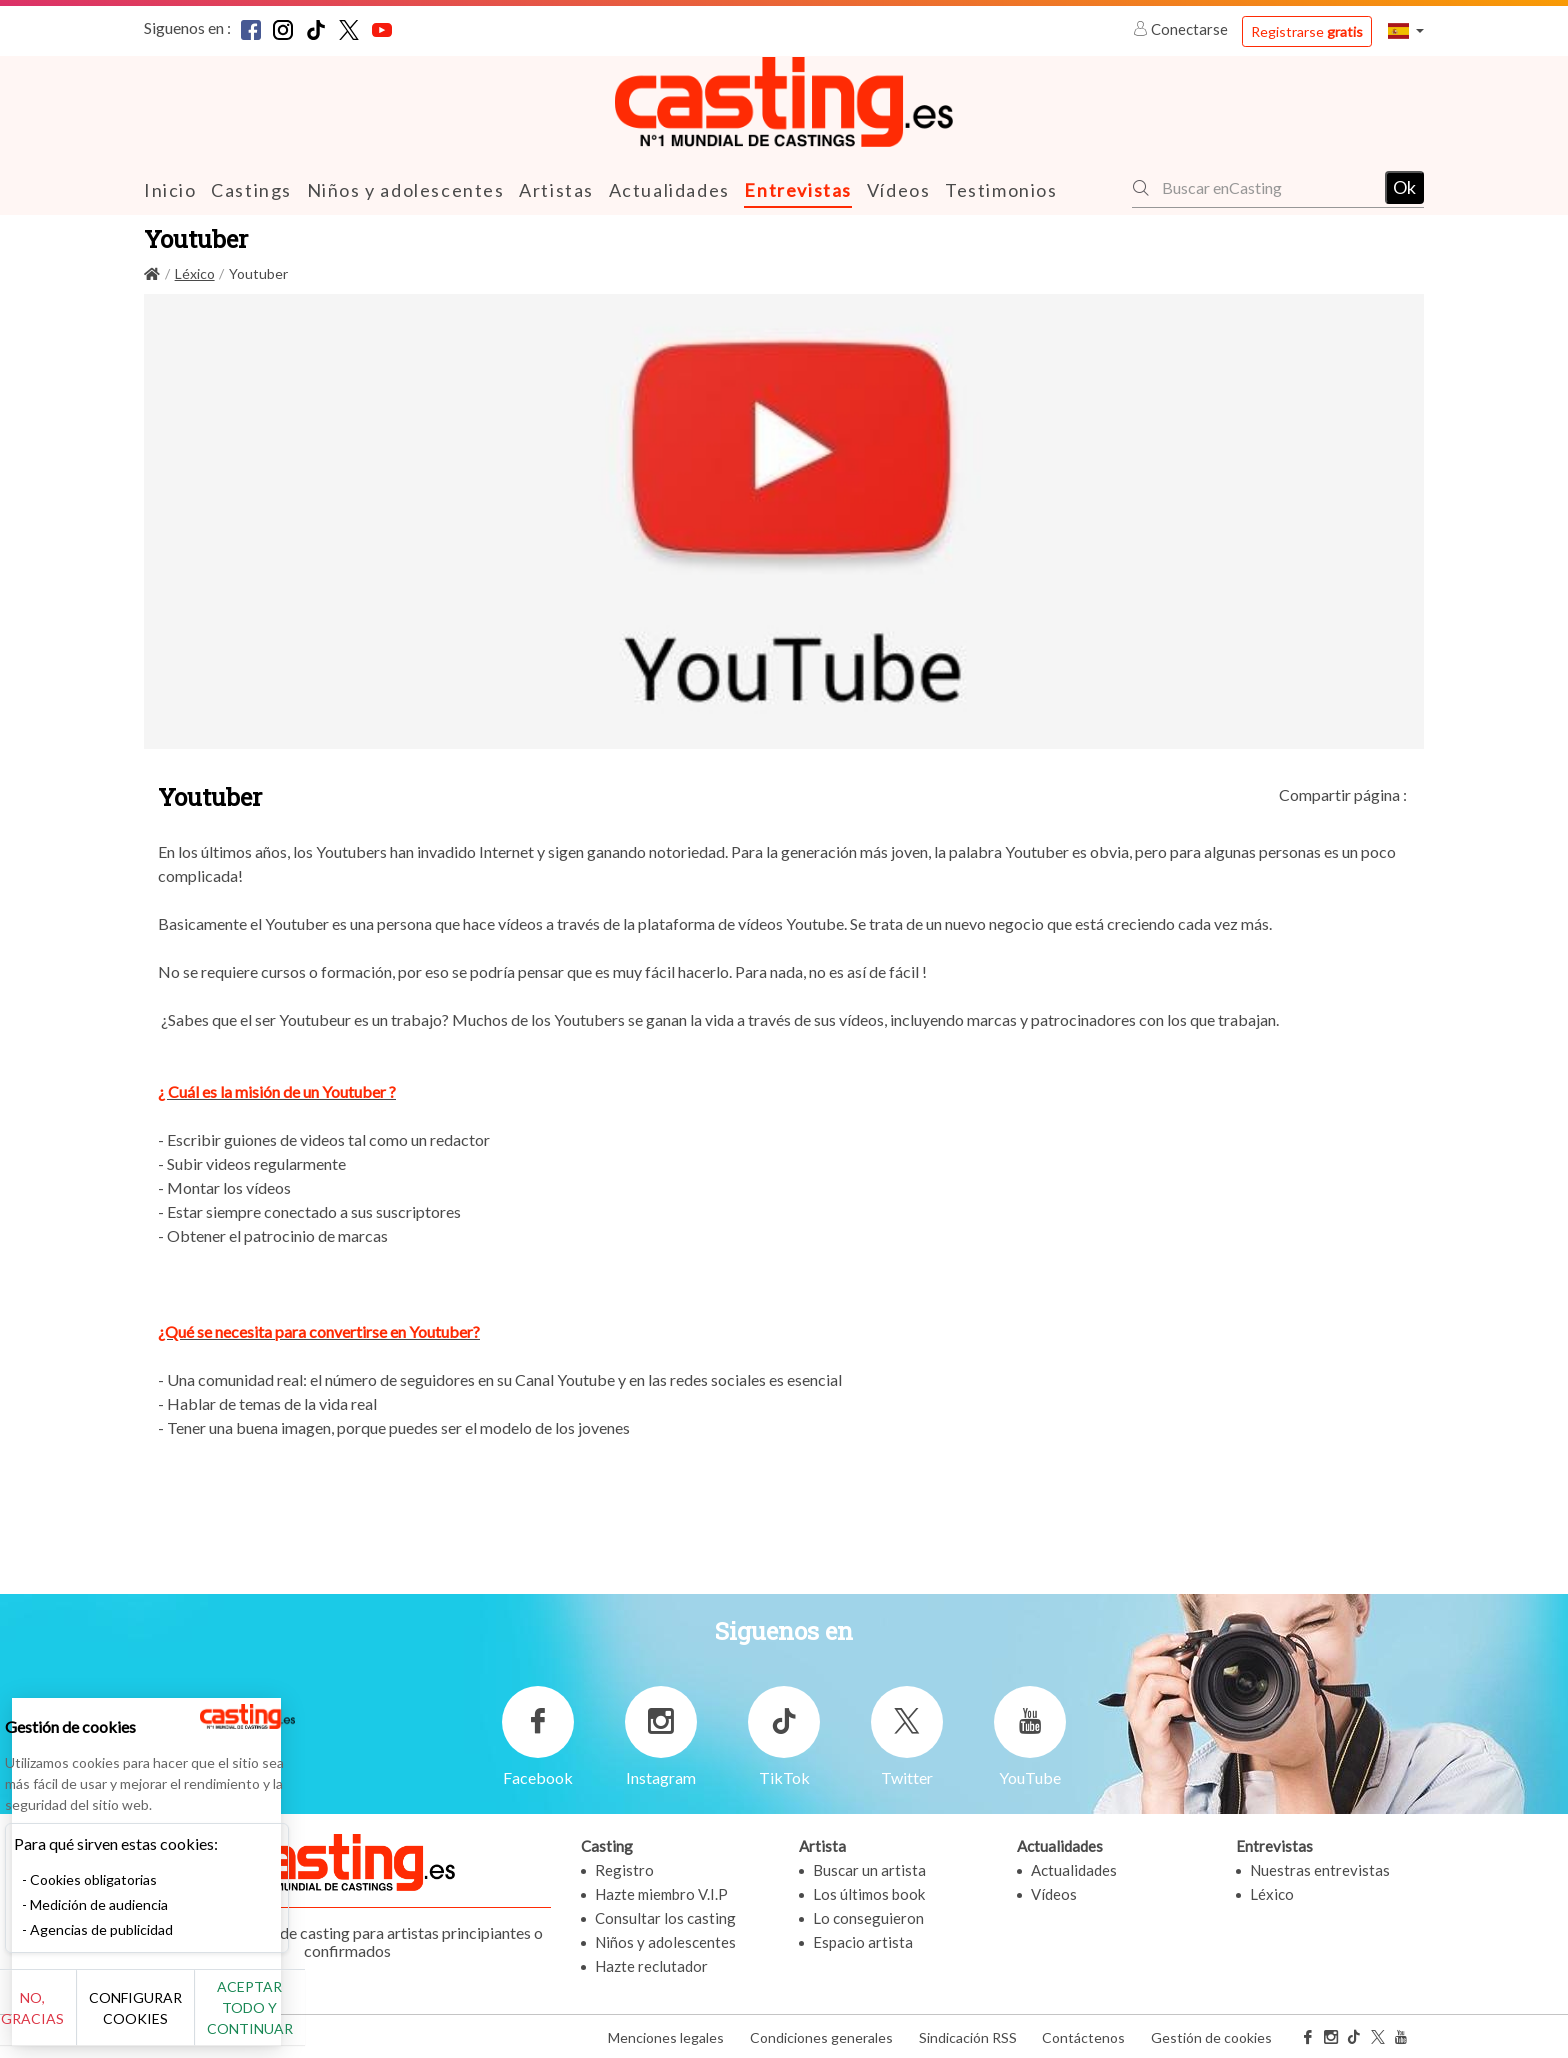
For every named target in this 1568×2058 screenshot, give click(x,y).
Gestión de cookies (1211, 2036)
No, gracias (82, 2018)
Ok (1404, 187)
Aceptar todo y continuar (361, 2018)
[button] (1406, 30)
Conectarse (1182, 29)
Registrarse (1307, 31)
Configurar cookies (222, 2018)
